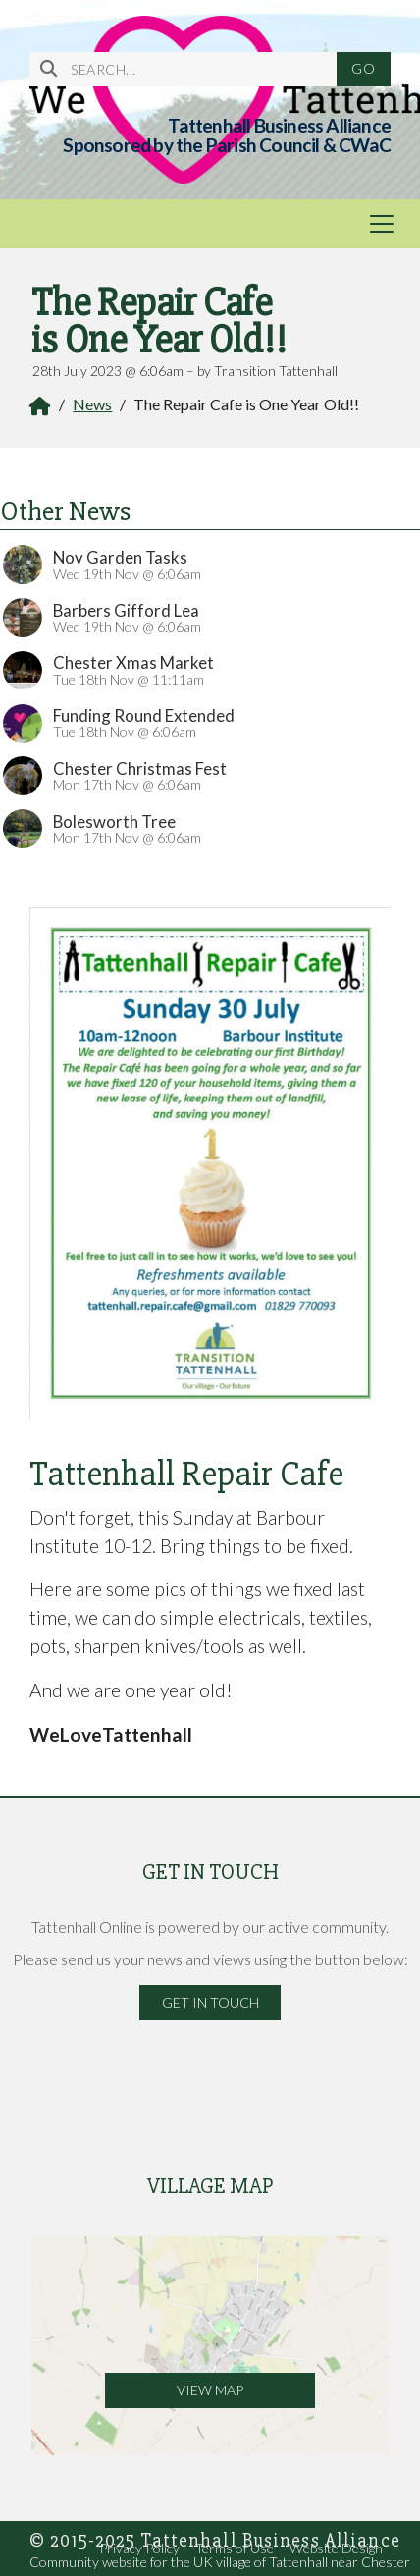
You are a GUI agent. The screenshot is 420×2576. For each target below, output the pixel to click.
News (92, 404)
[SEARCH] (191, 69)
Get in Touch (210, 2002)
